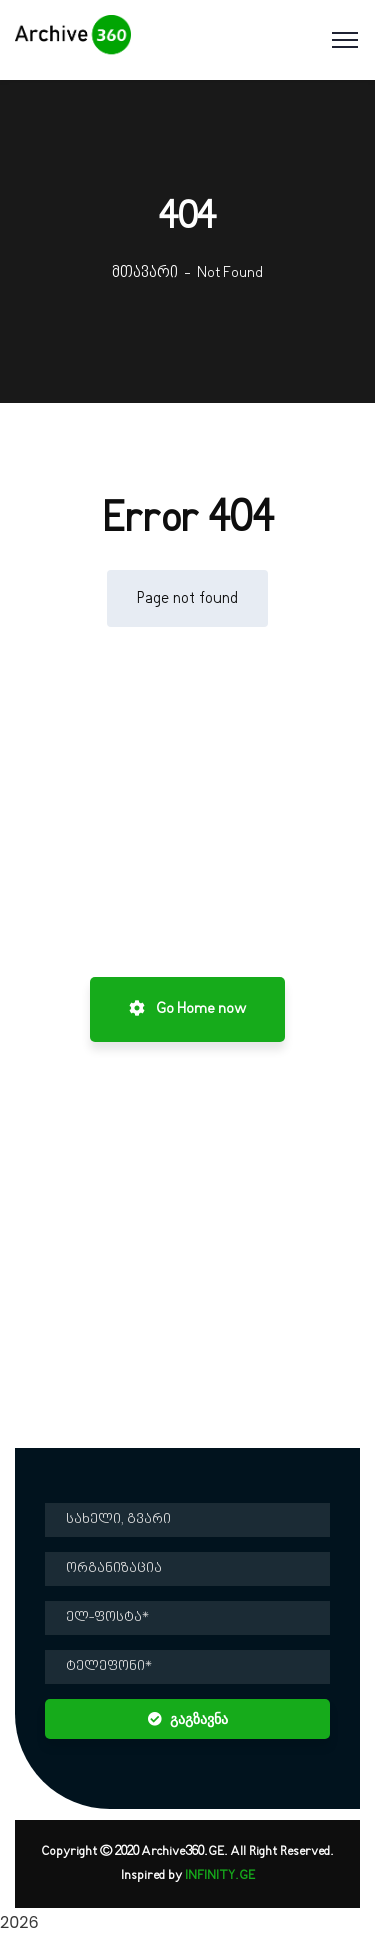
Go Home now (187, 1009)
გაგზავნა (188, 1719)
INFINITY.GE (220, 1876)
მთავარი (145, 273)
